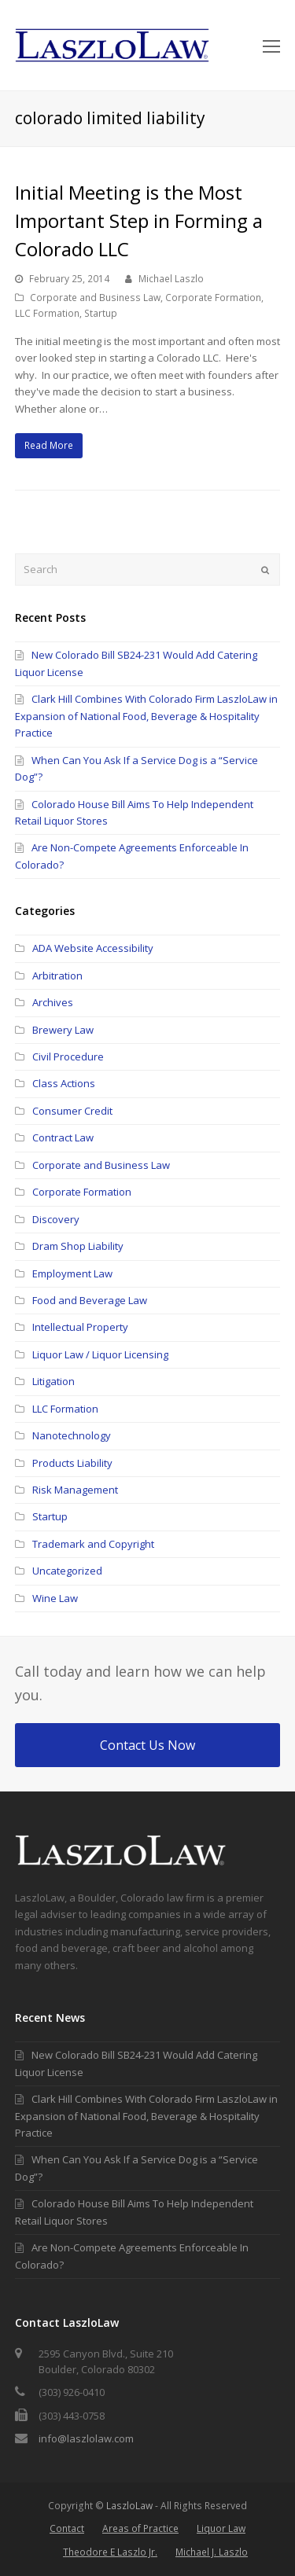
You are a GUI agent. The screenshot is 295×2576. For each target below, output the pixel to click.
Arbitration (57, 975)
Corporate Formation (213, 297)
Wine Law (55, 1598)
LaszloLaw (129, 2505)
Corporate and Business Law (95, 297)
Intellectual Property (80, 1327)
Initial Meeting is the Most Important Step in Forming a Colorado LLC (139, 220)
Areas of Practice (140, 2528)
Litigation (53, 1381)
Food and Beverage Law (89, 1300)
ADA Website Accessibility (92, 948)
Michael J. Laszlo (211, 2552)
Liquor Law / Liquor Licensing (100, 1354)
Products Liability (72, 1463)
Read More (48, 445)
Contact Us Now (147, 1745)
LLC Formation (47, 313)
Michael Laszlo (171, 278)
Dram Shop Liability (78, 1246)
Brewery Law (63, 1030)
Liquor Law (221, 2528)
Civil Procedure (68, 1056)
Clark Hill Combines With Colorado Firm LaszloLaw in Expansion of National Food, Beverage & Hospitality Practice (146, 716)
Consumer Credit (72, 1111)
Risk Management (75, 1490)
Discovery (55, 1219)
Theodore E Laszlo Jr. (110, 2552)
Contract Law (63, 1137)
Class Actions (63, 1083)
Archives (52, 1002)
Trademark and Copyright (93, 1544)
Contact (67, 2528)
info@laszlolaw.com (86, 2438)
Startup (100, 313)
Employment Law (72, 1273)
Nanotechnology (71, 1435)
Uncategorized (67, 1571)
